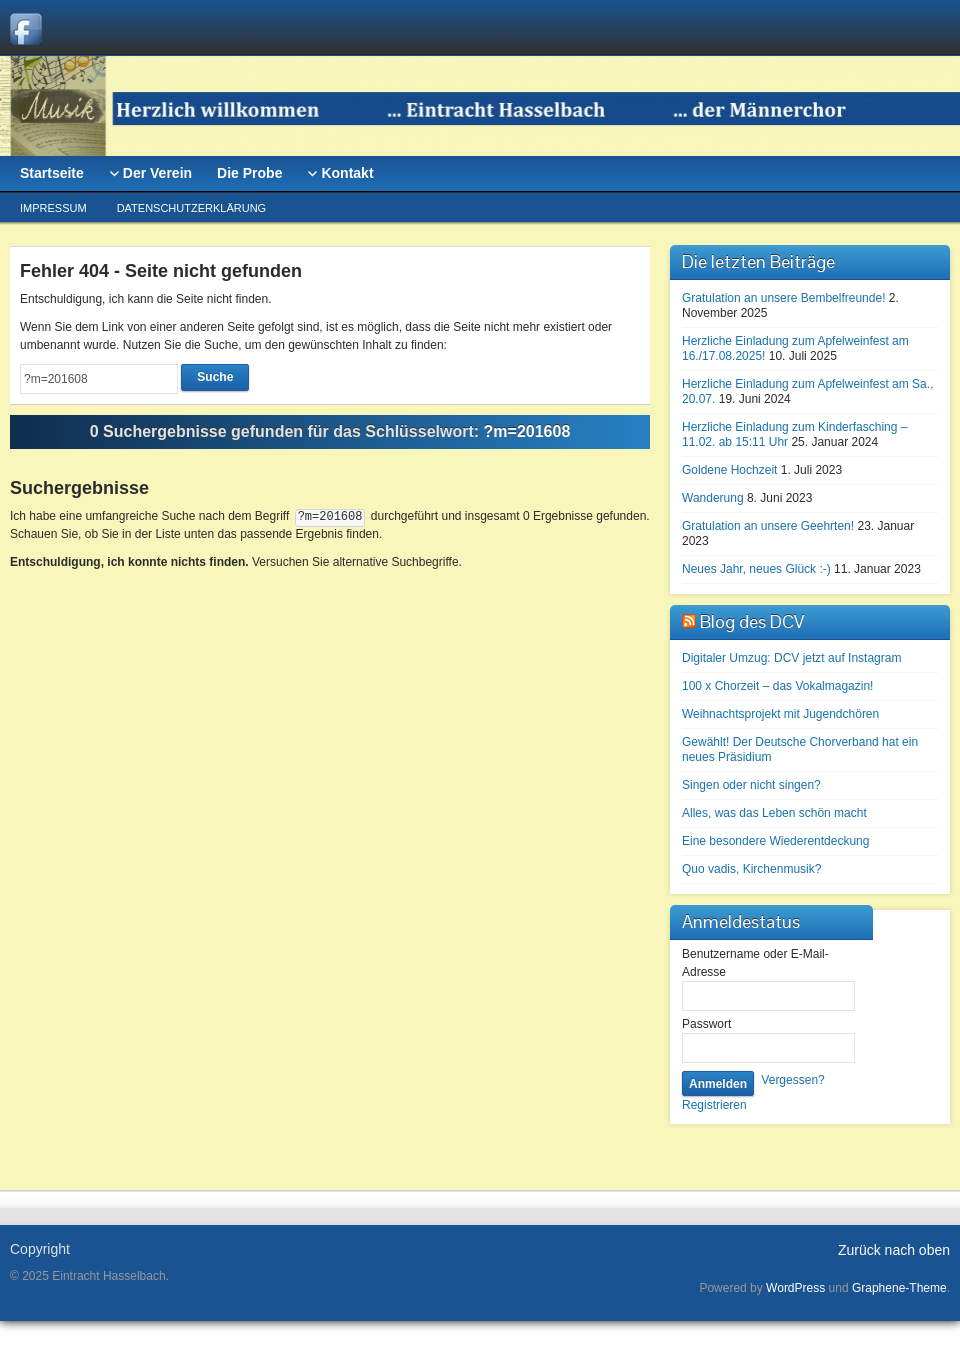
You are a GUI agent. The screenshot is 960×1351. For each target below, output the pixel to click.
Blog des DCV (752, 621)
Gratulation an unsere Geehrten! (768, 526)
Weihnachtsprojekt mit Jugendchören (780, 714)
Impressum (53, 208)
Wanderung (713, 498)
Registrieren (714, 1105)
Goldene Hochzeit (729, 470)
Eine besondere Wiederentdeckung (775, 841)
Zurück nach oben (894, 1250)
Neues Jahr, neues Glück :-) (756, 569)
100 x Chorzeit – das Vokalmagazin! (777, 686)
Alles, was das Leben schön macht (774, 813)
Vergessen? (792, 1080)
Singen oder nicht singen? (751, 785)
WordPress (795, 1288)
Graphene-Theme (899, 1288)
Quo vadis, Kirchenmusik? (751, 869)
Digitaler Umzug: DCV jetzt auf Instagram (791, 658)
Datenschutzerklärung (192, 208)
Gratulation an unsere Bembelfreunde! (783, 298)
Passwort (706, 1024)
